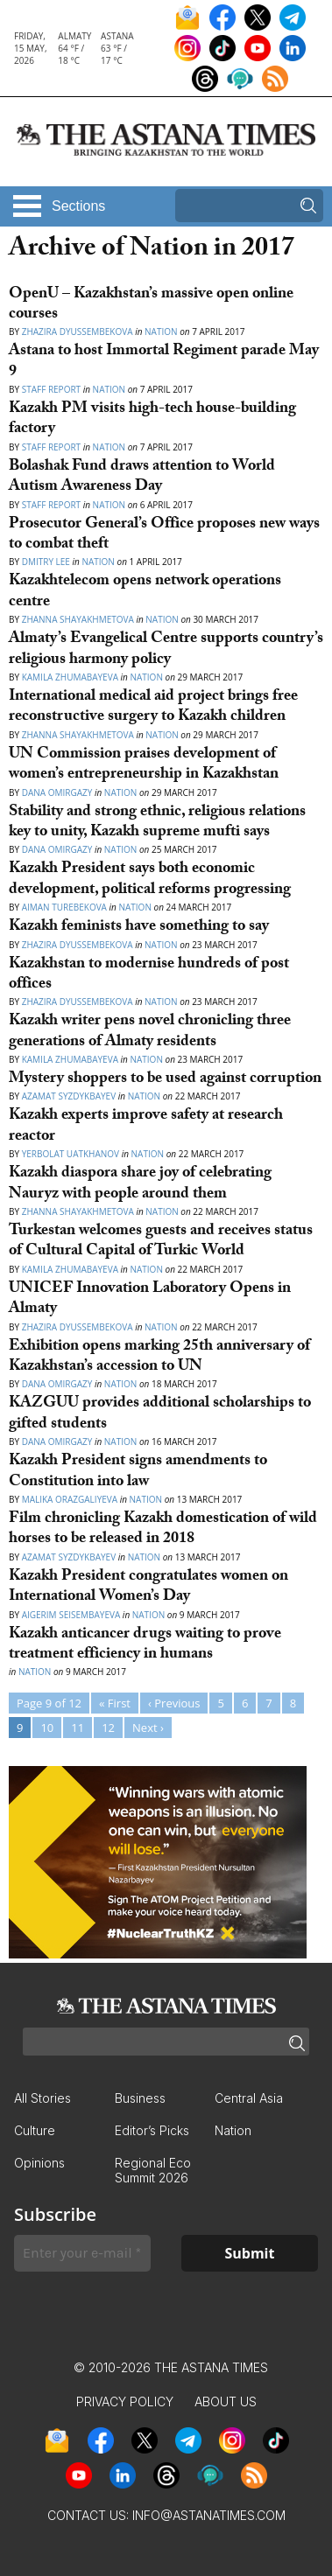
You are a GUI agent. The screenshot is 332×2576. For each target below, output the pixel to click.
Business (140, 2098)
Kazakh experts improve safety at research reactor (146, 1126)
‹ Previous (174, 1703)
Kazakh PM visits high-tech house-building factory (152, 419)
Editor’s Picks (152, 2130)
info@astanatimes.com (209, 2515)
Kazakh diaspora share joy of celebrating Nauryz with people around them (140, 1184)
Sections (78, 206)
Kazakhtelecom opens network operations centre (145, 592)
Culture (34, 2130)
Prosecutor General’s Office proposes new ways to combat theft (164, 535)
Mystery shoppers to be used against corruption (165, 1079)
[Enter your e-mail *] (82, 2253)
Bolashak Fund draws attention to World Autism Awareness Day (142, 477)
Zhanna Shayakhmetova (78, 619)
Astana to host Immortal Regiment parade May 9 (164, 362)
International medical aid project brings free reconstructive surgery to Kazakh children (153, 707)
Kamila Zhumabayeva (71, 677)
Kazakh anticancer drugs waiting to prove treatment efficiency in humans (145, 1645)
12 (108, 1727)
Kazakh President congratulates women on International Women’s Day (148, 1587)
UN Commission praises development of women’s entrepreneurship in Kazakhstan (144, 765)
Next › (148, 1727)
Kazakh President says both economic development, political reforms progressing (150, 880)
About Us (225, 2401)
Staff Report (51, 389)
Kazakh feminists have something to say (139, 927)
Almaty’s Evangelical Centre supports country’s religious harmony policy (166, 650)
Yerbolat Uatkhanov (70, 1154)
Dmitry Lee (46, 561)
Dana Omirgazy (57, 792)
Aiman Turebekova (64, 907)
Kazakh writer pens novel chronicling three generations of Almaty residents (150, 1032)
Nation (161, 331)
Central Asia (249, 2098)
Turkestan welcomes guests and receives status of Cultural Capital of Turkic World (161, 1242)
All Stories (42, 2098)
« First (115, 1703)
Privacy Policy (124, 2401)
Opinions (39, 2162)
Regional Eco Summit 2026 (153, 2170)
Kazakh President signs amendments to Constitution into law (138, 1472)
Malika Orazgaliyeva (69, 1499)
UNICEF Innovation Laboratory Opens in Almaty (150, 1299)
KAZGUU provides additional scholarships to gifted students (160, 1414)
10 (46, 1727)
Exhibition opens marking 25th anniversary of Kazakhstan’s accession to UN (159, 1357)
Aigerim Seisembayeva (71, 1615)
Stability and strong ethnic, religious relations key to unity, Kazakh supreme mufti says (157, 823)
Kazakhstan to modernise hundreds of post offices (149, 975)
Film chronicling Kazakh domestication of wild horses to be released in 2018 (163, 1529)
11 (77, 1727)
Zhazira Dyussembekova (77, 331)
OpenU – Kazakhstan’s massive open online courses (151, 305)
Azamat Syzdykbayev (70, 1096)
